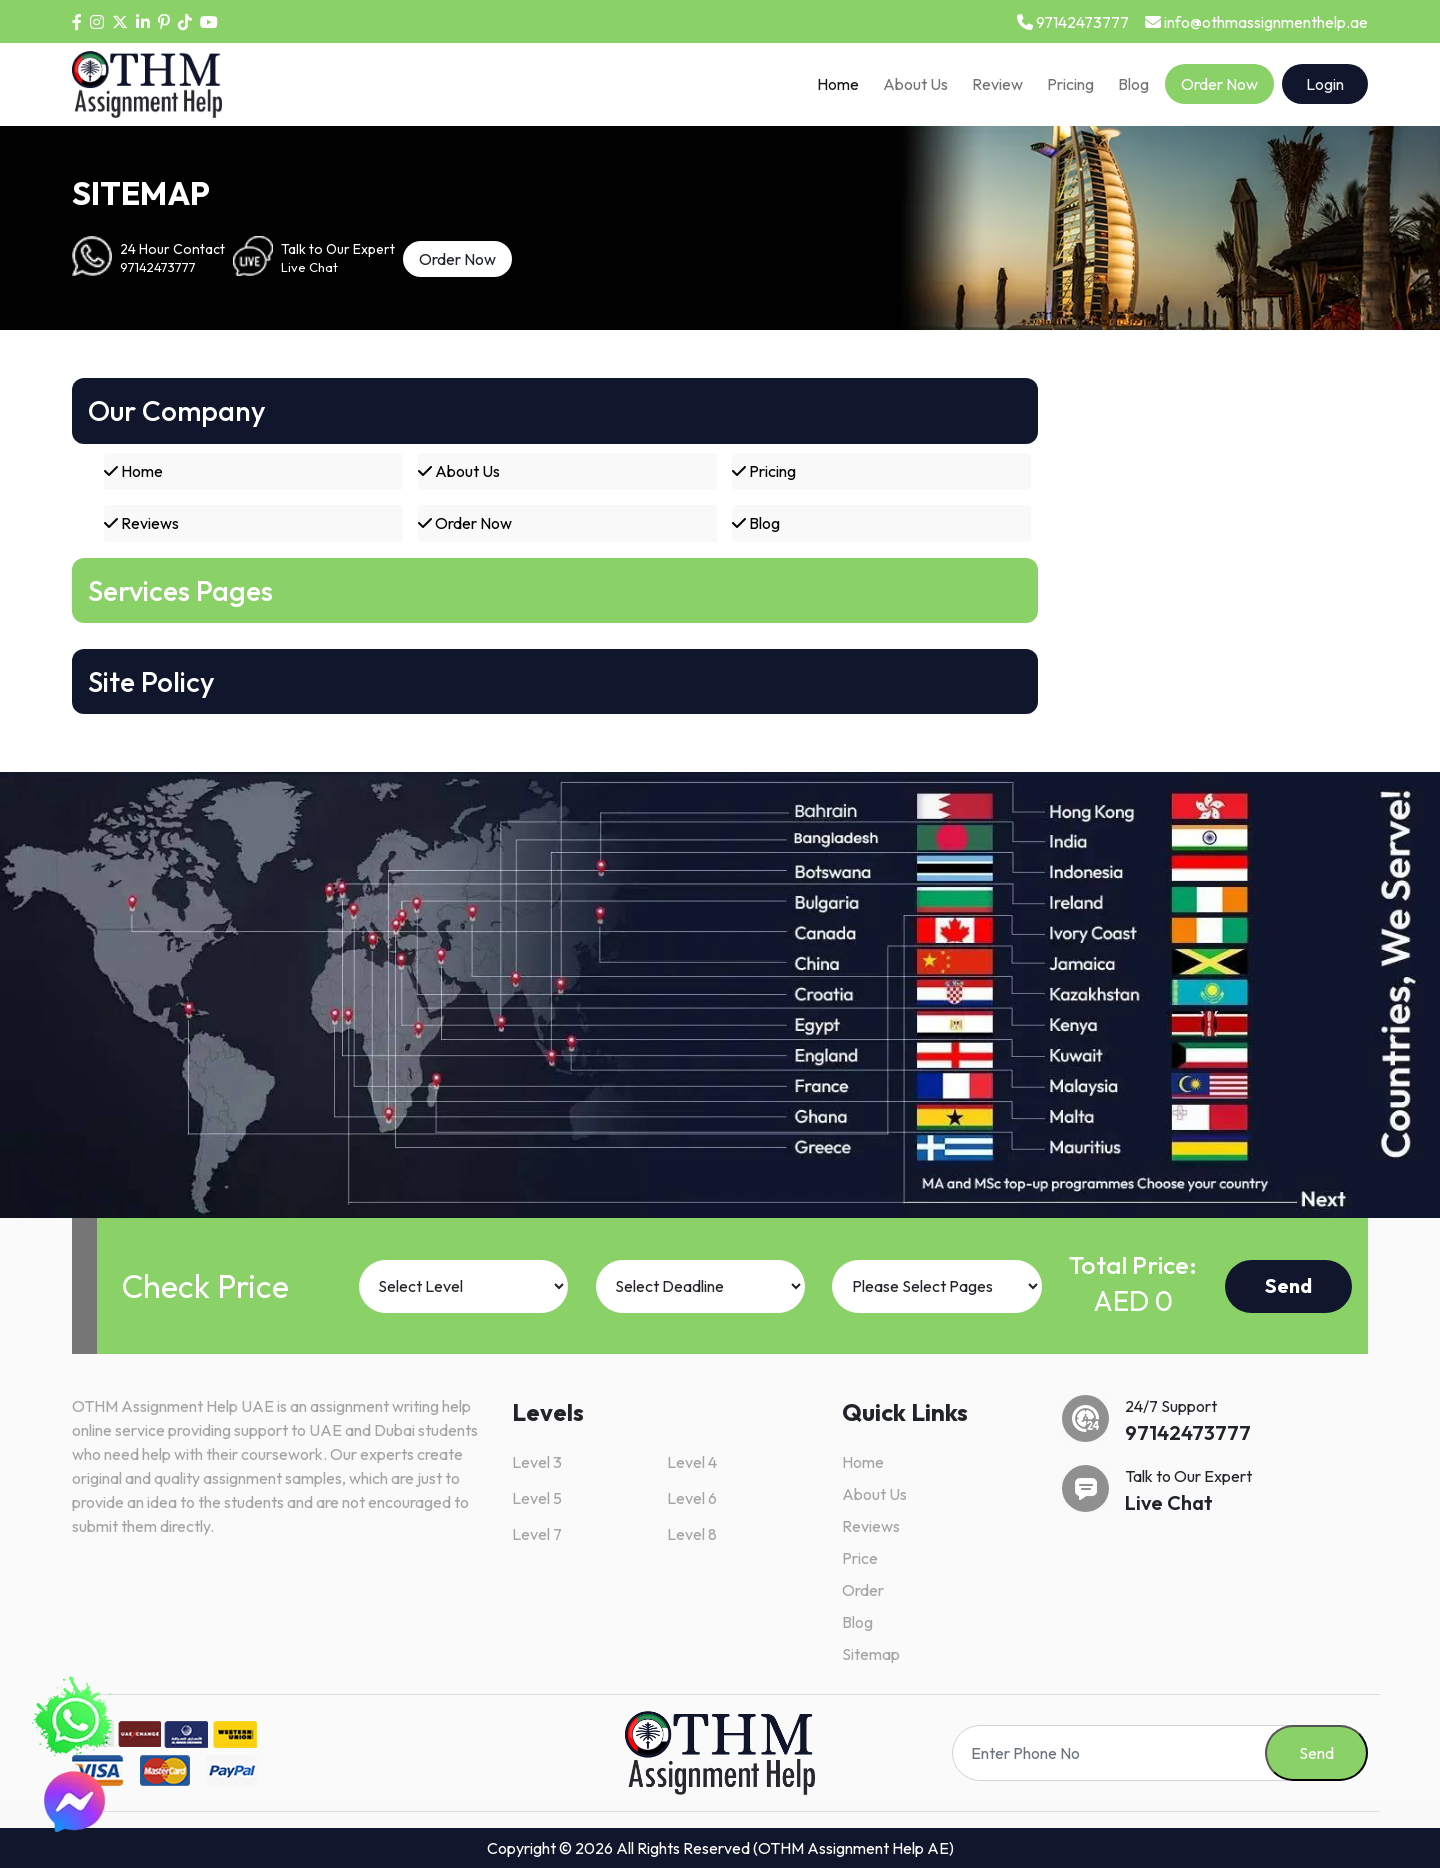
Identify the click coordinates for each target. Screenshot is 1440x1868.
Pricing (1070, 84)
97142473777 (1073, 22)
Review (997, 84)
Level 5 (537, 1498)
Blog (1133, 84)
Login (1325, 84)
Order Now (1219, 84)
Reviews (141, 523)
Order (863, 1590)
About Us (915, 84)
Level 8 (692, 1534)
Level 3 (537, 1462)
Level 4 (692, 1462)
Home (838, 84)
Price (860, 1558)
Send (1288, 1285)
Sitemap (871, 1654)
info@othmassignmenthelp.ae (1256, 22)
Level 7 (537, 1534)
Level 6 (692, 1498)
